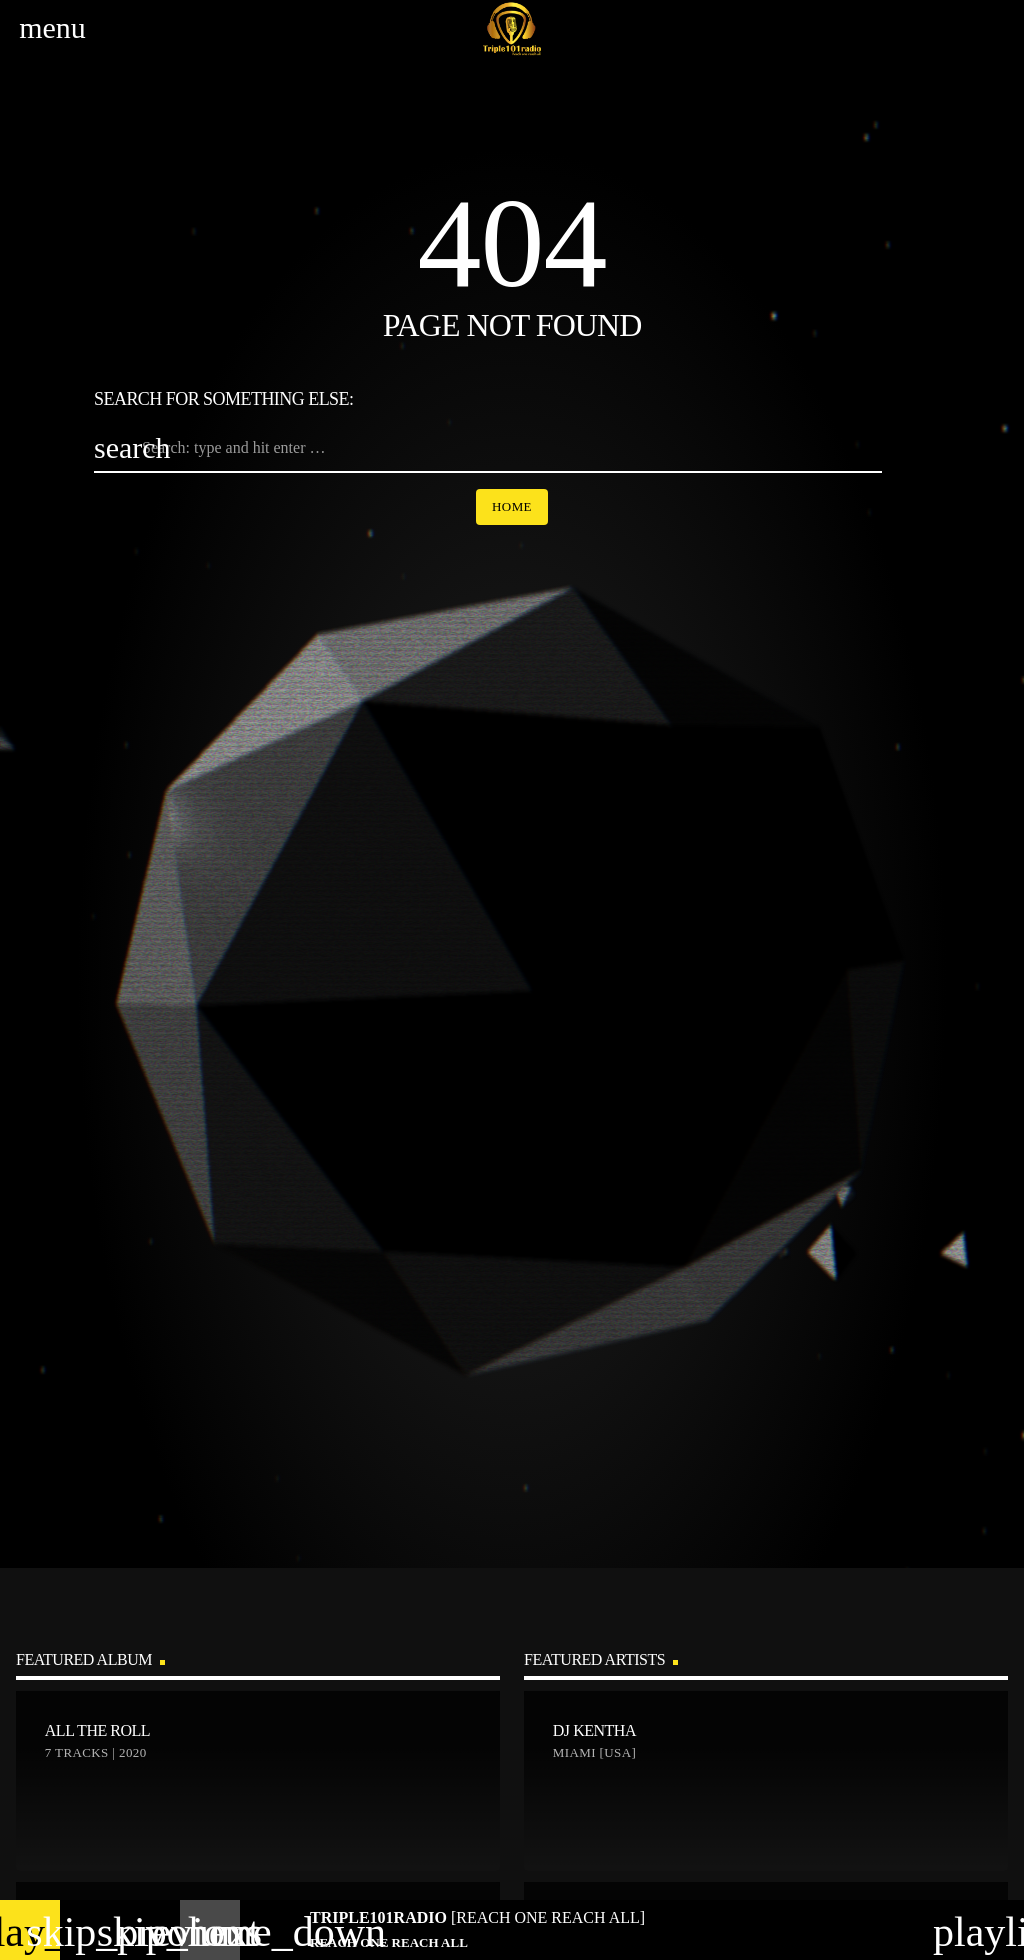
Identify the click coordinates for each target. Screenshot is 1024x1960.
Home (512, 506)
